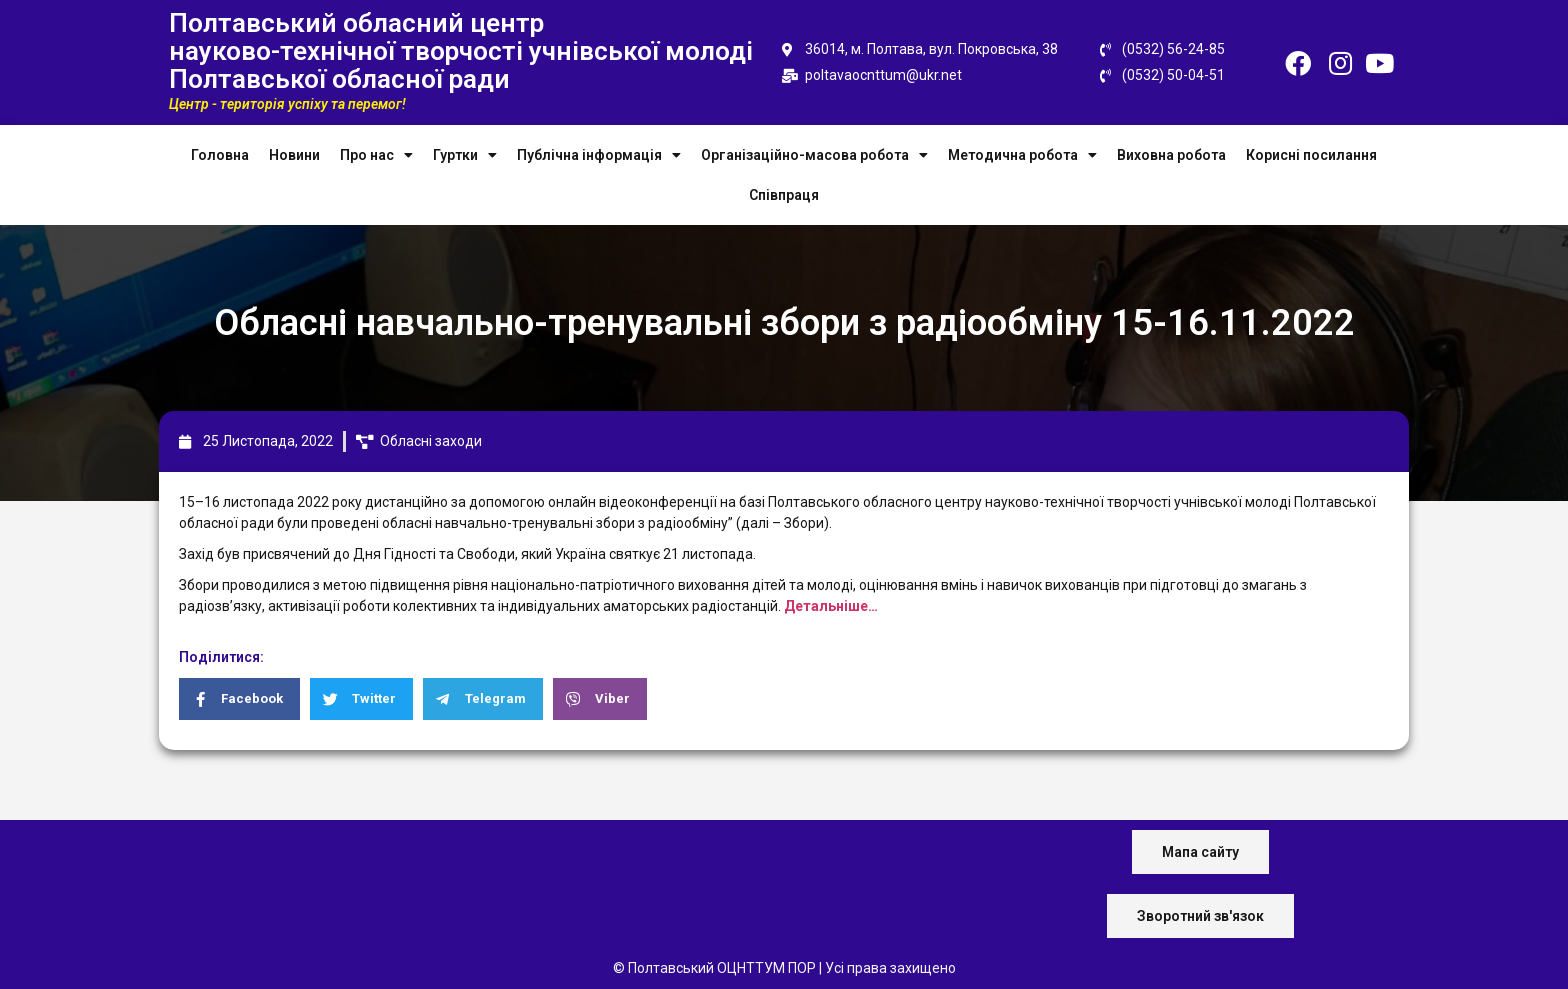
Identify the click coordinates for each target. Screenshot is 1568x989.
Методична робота (1022, 155)
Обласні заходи (431, 441)
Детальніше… (831, 606)
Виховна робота (1171, 155)
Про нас (376, 155)
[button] (1200, 852)
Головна (220, 155)
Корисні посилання (1311, 155)
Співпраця (784, 195)
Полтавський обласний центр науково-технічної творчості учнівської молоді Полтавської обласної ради (461, 51)
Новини (294, 155)
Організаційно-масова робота (814, 155)
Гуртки (465, 155)
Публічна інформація (599, 155)
